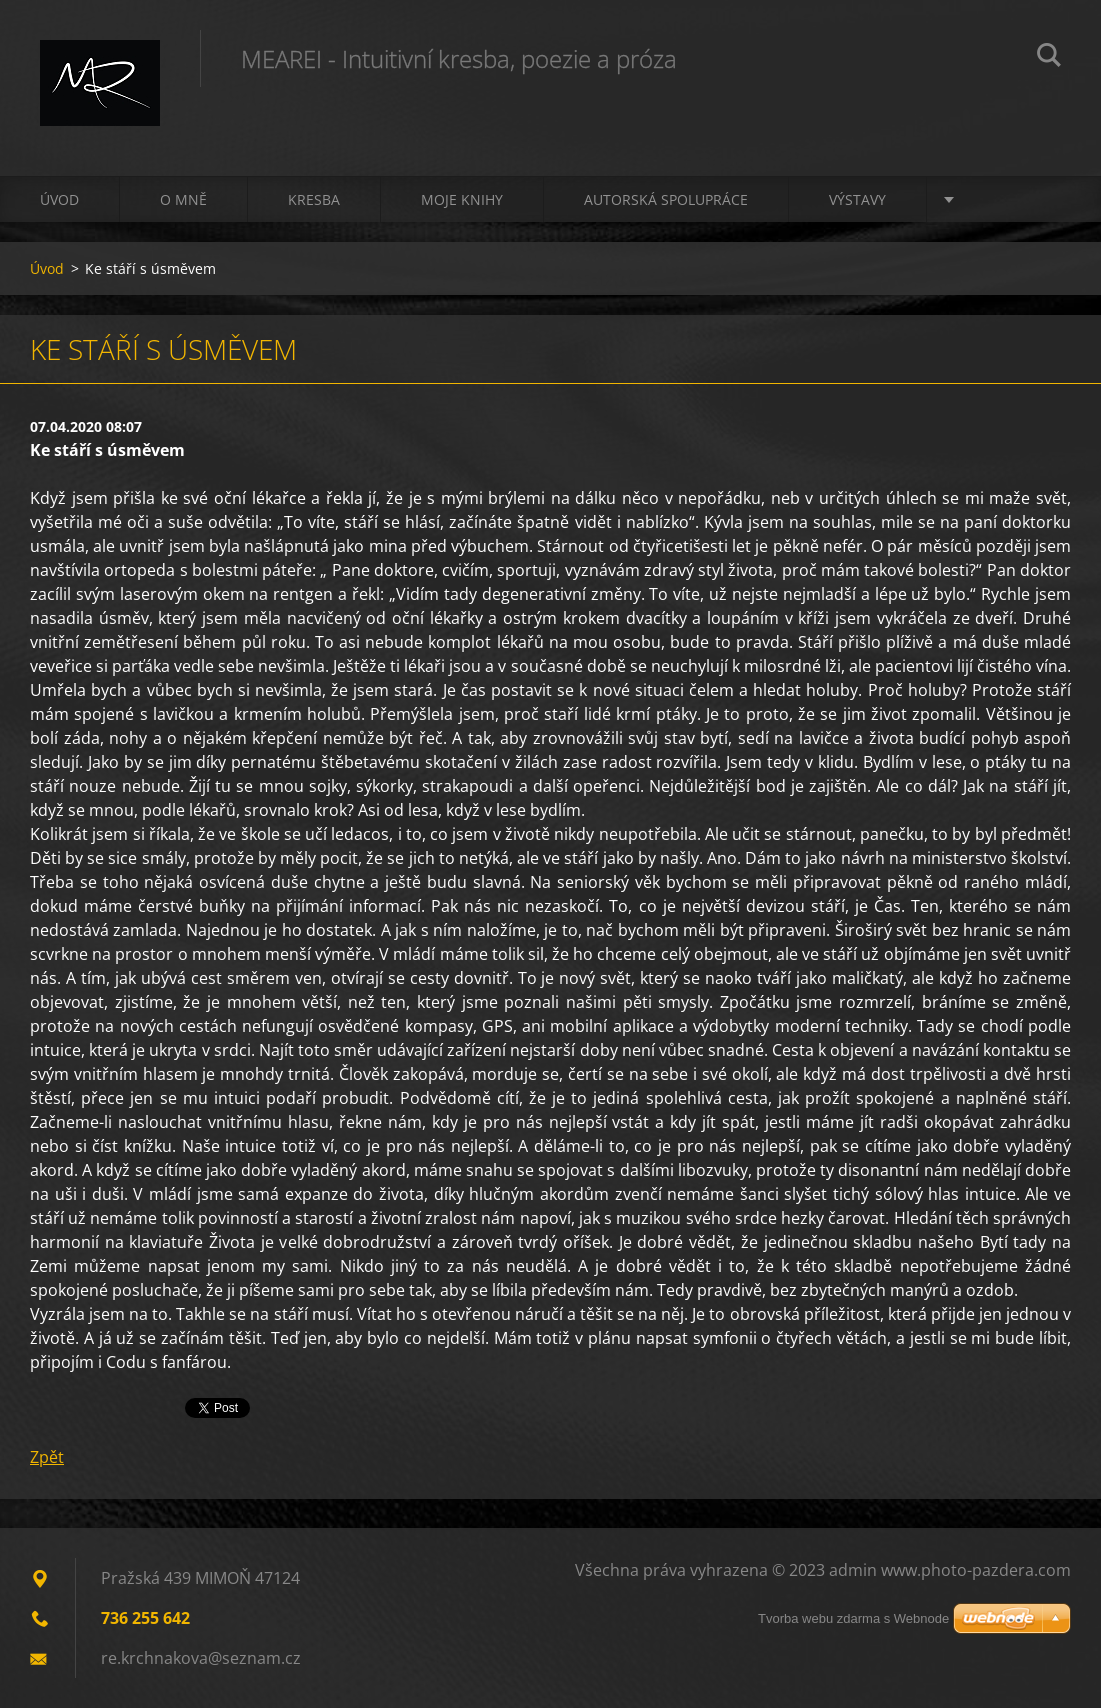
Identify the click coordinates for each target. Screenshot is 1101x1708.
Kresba (314, 199)
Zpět (47, 1457)
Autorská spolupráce (666, 199)
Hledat (1049, 58)
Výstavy (857, 199)
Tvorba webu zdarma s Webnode (853, 1618)
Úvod (59, 199)
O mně (183, 199)
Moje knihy (462, 199)
